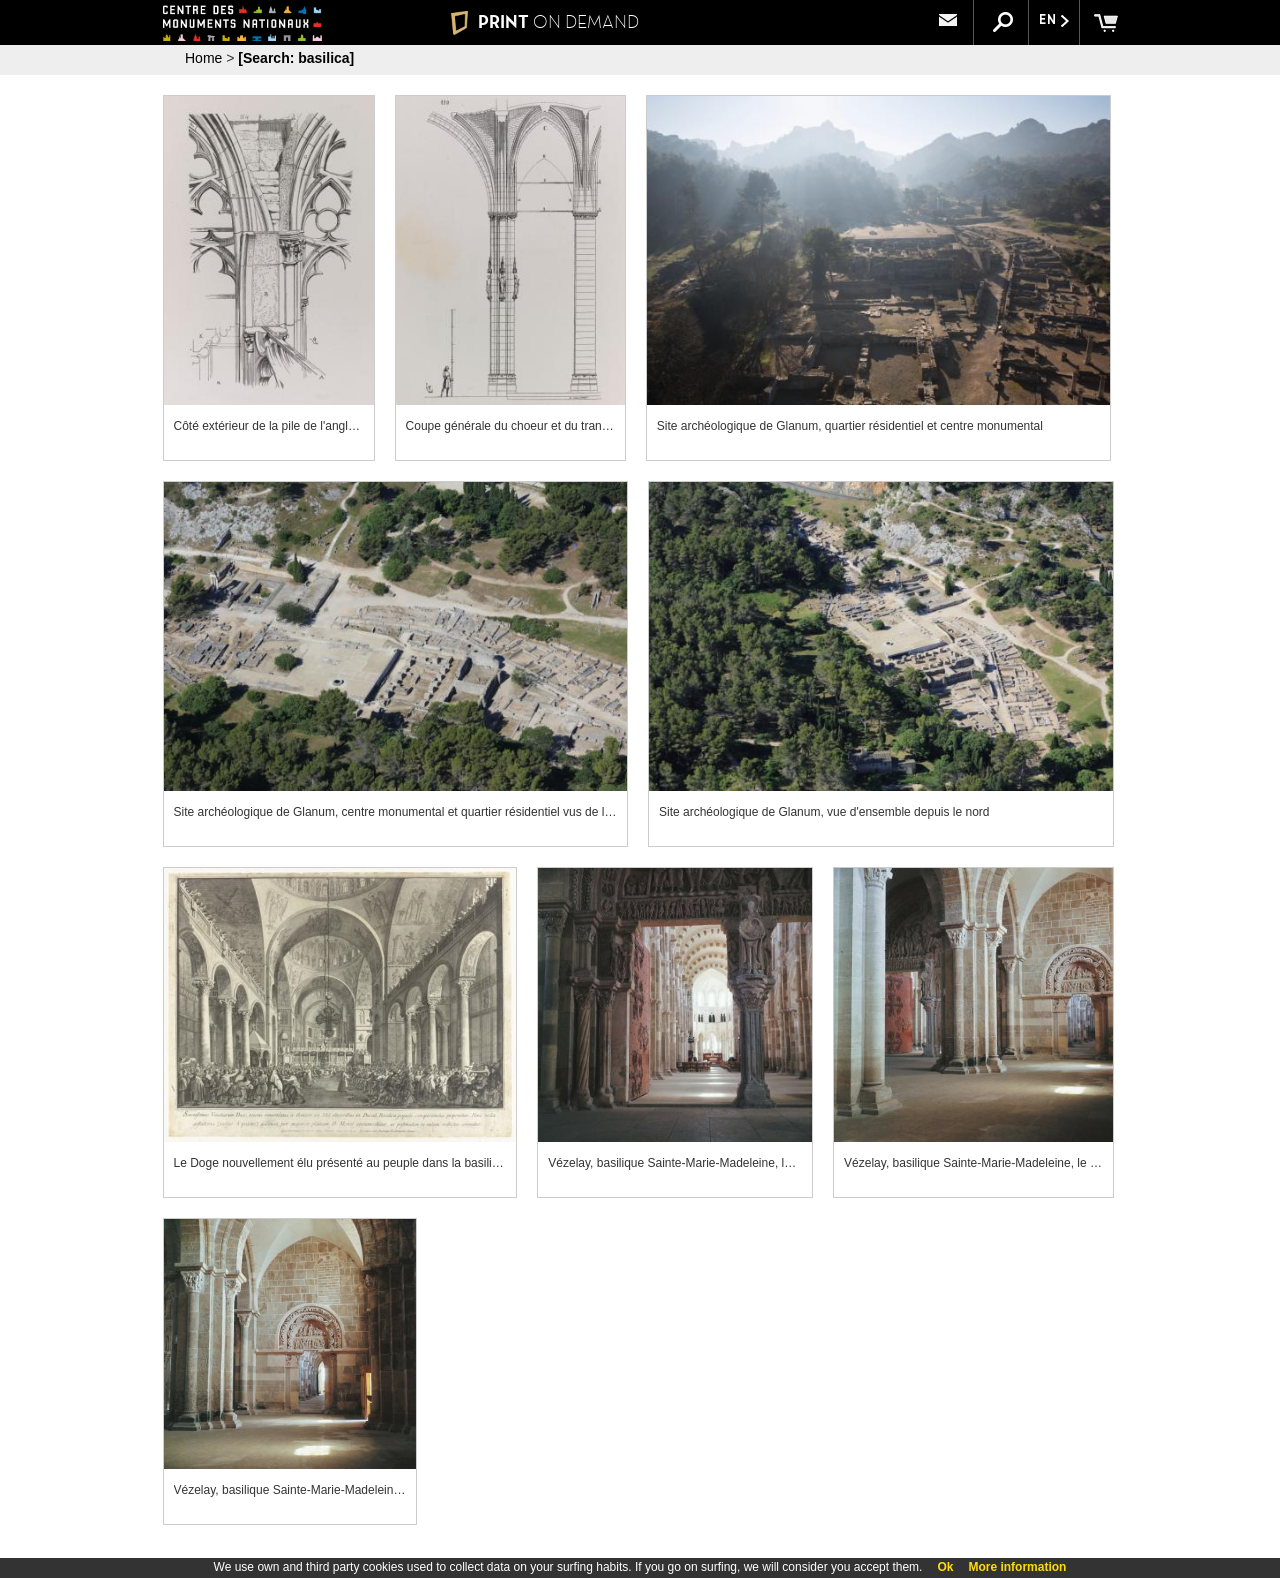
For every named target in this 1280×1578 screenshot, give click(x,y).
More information (1017, 1567)
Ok (945, 1567)
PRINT (545, 22)
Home (203, 58)
